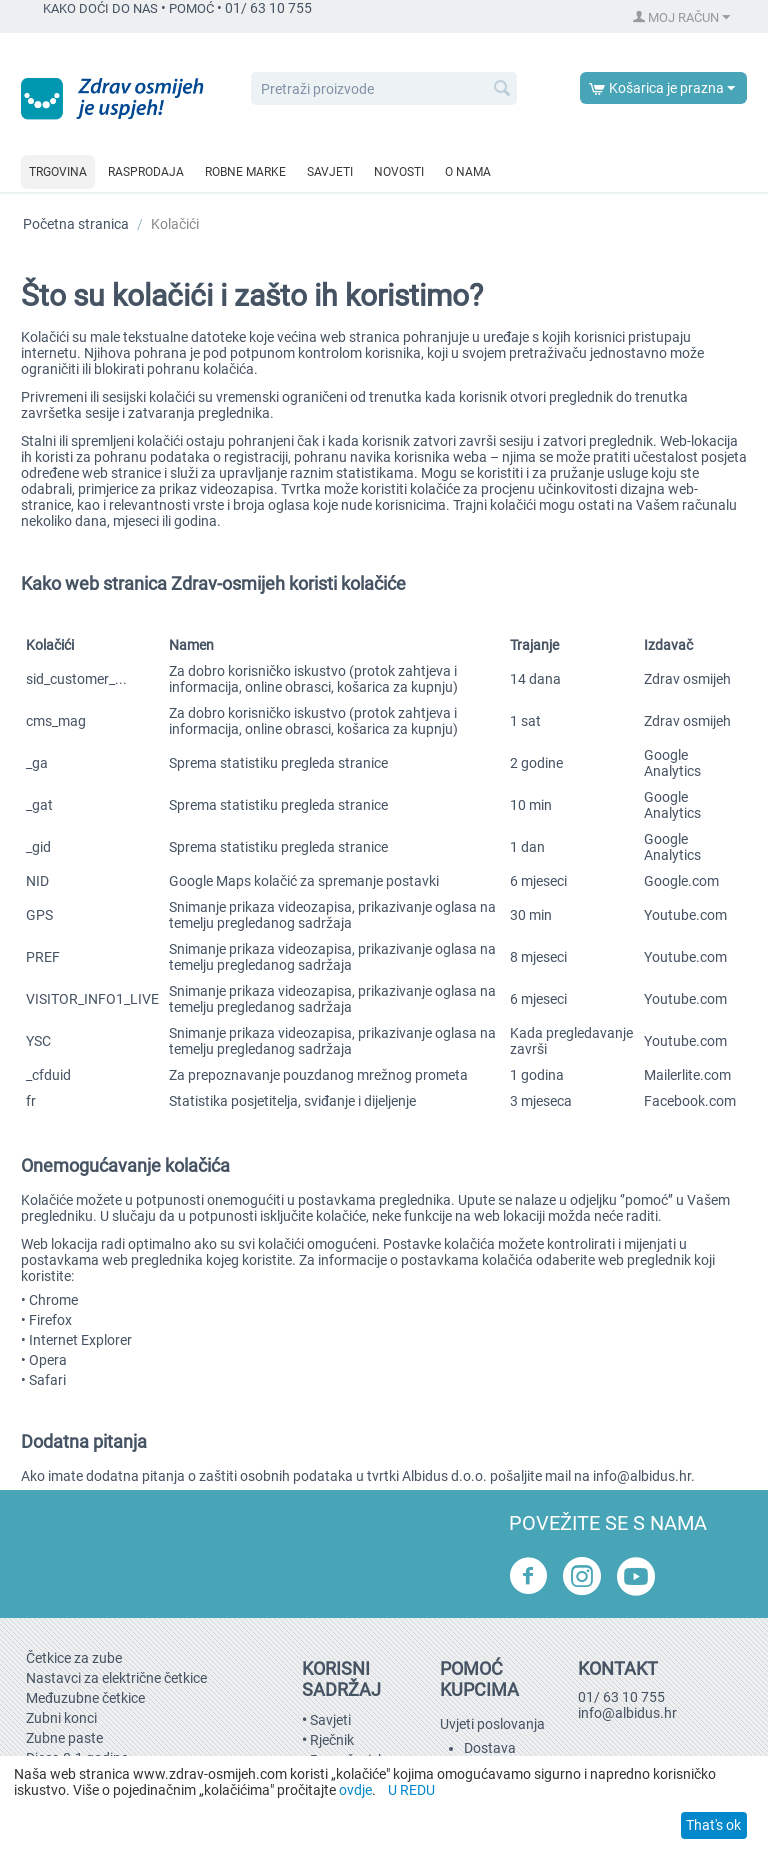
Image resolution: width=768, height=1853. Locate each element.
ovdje (355, 1790)
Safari (47, 1380)
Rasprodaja (146, 172)
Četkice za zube (74, 1658)
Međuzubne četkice (85, 1698)
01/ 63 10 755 (621, 1697)
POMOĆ (191, 8)
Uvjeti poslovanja (492, 1724)
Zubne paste (64, 1738)
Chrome (53, 1300)
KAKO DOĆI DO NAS (100, 8)
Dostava (490, 1748)
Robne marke (245, 172)
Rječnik (332, 1740)
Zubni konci (61, 1718)
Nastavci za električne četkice (116, 1678)
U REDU (411, 1790)
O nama (468, 172)
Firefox (50, 1320)
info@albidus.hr (642, 1476)
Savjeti (330, 172)
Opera (48, 1360)
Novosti (399, 172)
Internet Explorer (80, 1340)
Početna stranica (76, 224)
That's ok (713, 1825)
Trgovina (58, 172)
